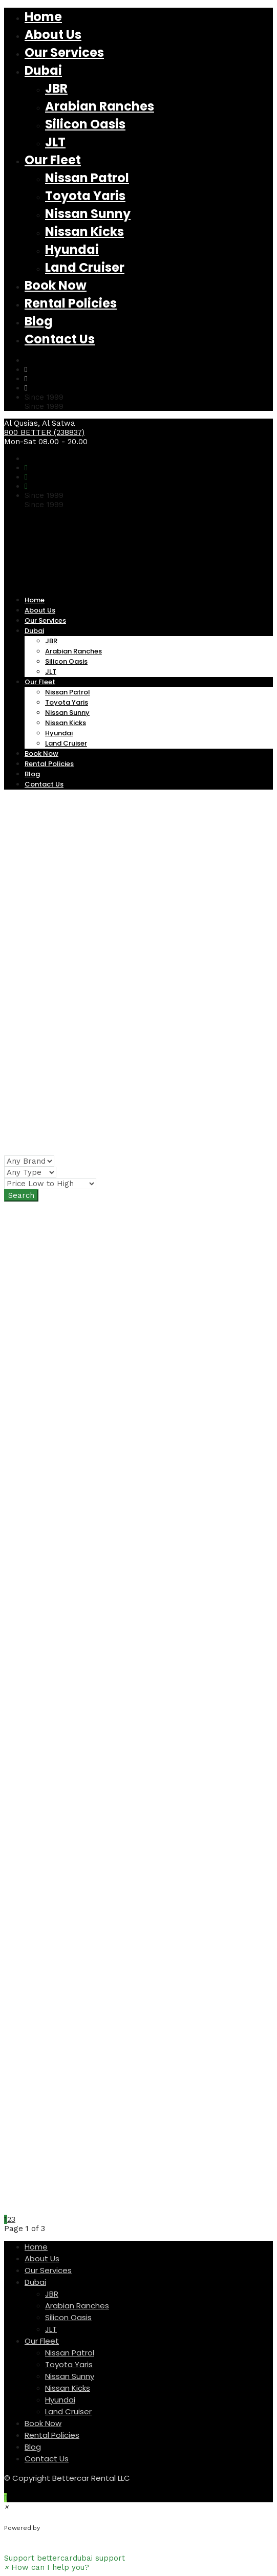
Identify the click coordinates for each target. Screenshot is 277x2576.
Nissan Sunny (88, 213)
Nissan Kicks (84, 231)
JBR (56, 88)
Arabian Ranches (99, 106)
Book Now (56, 285)
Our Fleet (53, 159)
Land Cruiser (84, 267)
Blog (39, 321)
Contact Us (60, 339)
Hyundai (72, 249)
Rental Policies (71, 303)
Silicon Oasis (85, 124)
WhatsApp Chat (82, 2527)
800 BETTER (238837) (44, 432)
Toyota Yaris (85, 195)
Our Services (64, 52)
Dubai (43, 70)
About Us (53, 34)
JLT (55, 142)
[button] (138, 2553)
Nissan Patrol (87, 177)
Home (43, 16)
